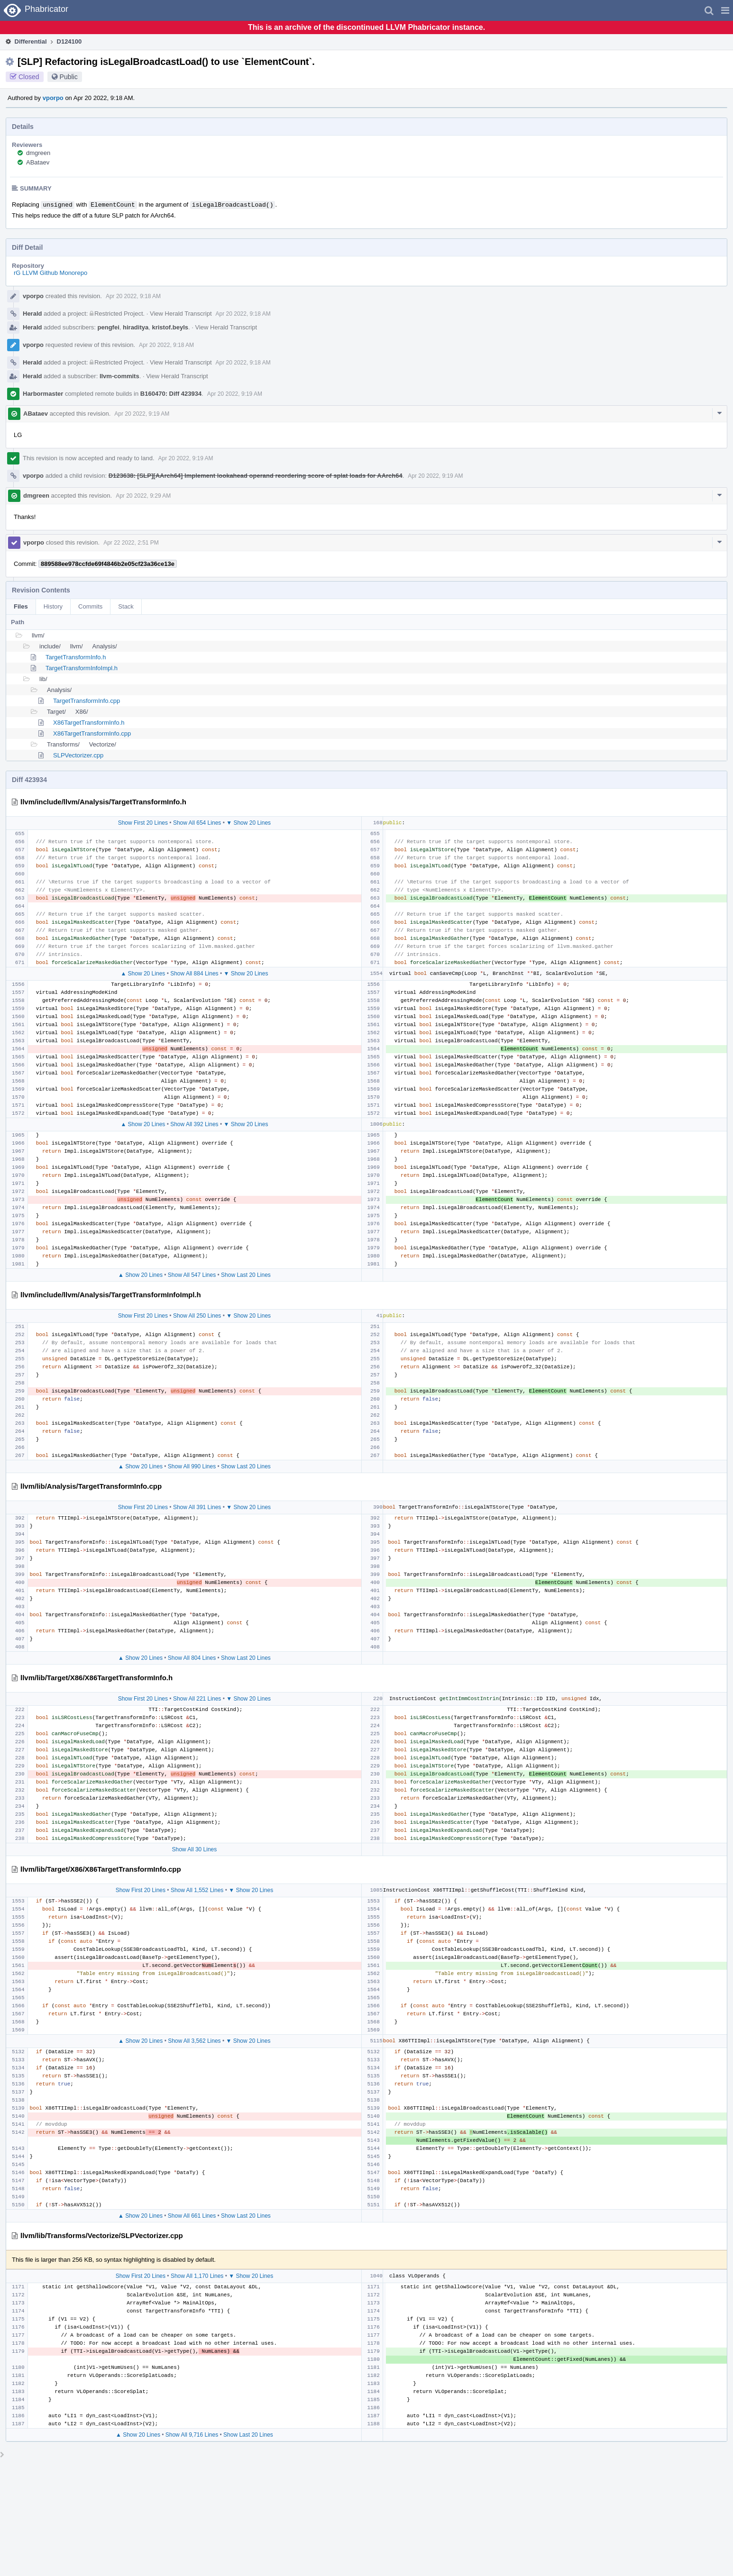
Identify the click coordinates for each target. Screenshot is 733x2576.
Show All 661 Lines (192, 2215)
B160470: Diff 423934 (171, 393)
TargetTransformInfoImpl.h (82, 668)
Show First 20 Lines (143, 822)
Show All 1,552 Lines (197, 1890)
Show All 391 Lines (197, 1507)
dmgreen (38, 152)
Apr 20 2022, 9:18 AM (133, 296)
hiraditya (135, 327)
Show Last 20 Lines (246, 1275)
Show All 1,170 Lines (197, 2276)
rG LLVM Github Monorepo (50, 272)
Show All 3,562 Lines (194, 2041)
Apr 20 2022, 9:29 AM (143, 495)
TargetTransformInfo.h (76, 657)
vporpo (53, 97)
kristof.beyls (170, 327)
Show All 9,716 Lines (191, 2434)
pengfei (108, 327)
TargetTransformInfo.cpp (86, 700)
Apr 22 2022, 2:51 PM (131, 542)
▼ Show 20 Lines (248, 822)
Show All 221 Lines (197, 1698)
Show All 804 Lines (192, 1658)
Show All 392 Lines (194, 1124)
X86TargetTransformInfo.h (89, 722)
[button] (725, 10)
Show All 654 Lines (197, 822)
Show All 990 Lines (192, 1466)
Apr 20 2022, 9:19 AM (234, 394)
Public (69, 77)
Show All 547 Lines (192, 1275)
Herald (32, 313)
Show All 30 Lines (194, 1849)
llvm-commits (119, 376)
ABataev (37, 162)
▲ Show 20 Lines (142, 973)
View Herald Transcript (181, 313)
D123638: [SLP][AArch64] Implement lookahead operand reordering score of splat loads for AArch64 (256, 475)
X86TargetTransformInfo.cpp (92, 733)
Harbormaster (43, 393)
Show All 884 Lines (194, 973)
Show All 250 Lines (197, 1315)
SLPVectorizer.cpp (78, 755)
